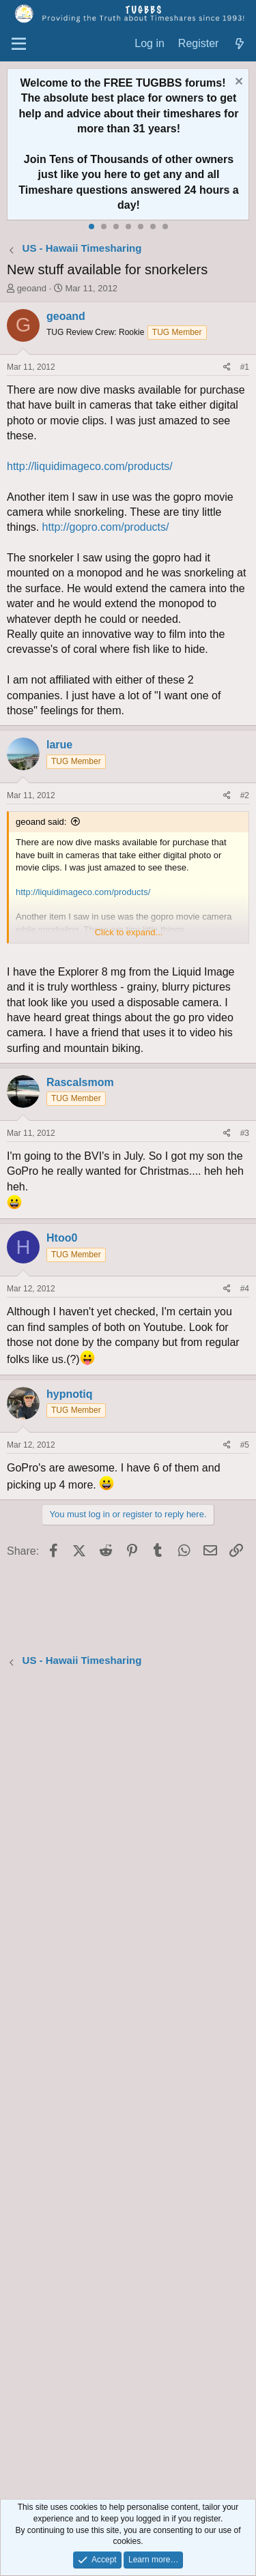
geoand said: (41, 822)
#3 (244, 1133)
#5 (244, 1445)
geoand (31, 288)
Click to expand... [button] (129, 932)
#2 (244, 795)
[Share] (227, 367)
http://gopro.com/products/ (105, 527)
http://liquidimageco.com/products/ (90, 466)
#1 (244, 367)
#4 (244, 1288)
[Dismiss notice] (237, 83)
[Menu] (19, 44)
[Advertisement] (128, 2085)
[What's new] (239, 44)
